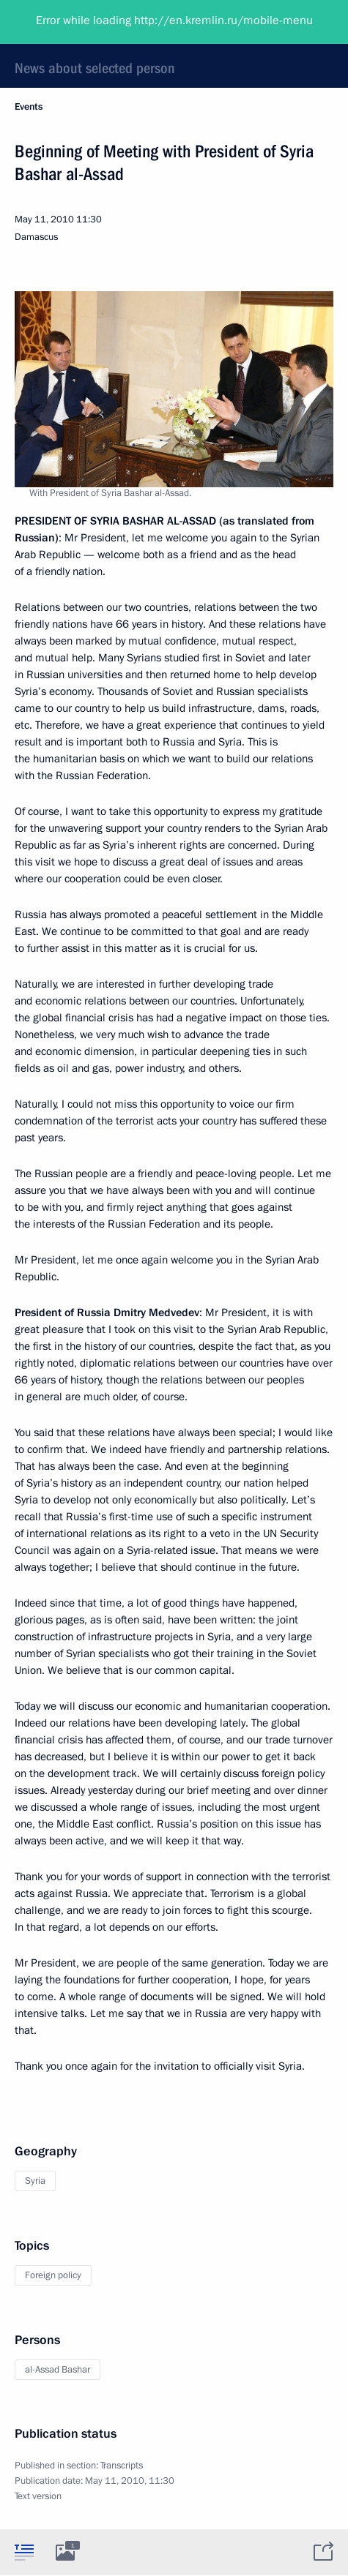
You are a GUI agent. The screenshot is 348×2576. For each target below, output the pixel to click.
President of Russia (70, 22)
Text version (38, 2496)
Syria (35, 2181)
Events (28, 106)
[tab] (24, 2552)
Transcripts (121, 2465)
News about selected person (95, 68)
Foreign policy (53, 2275)
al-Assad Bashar (57, 2369)
